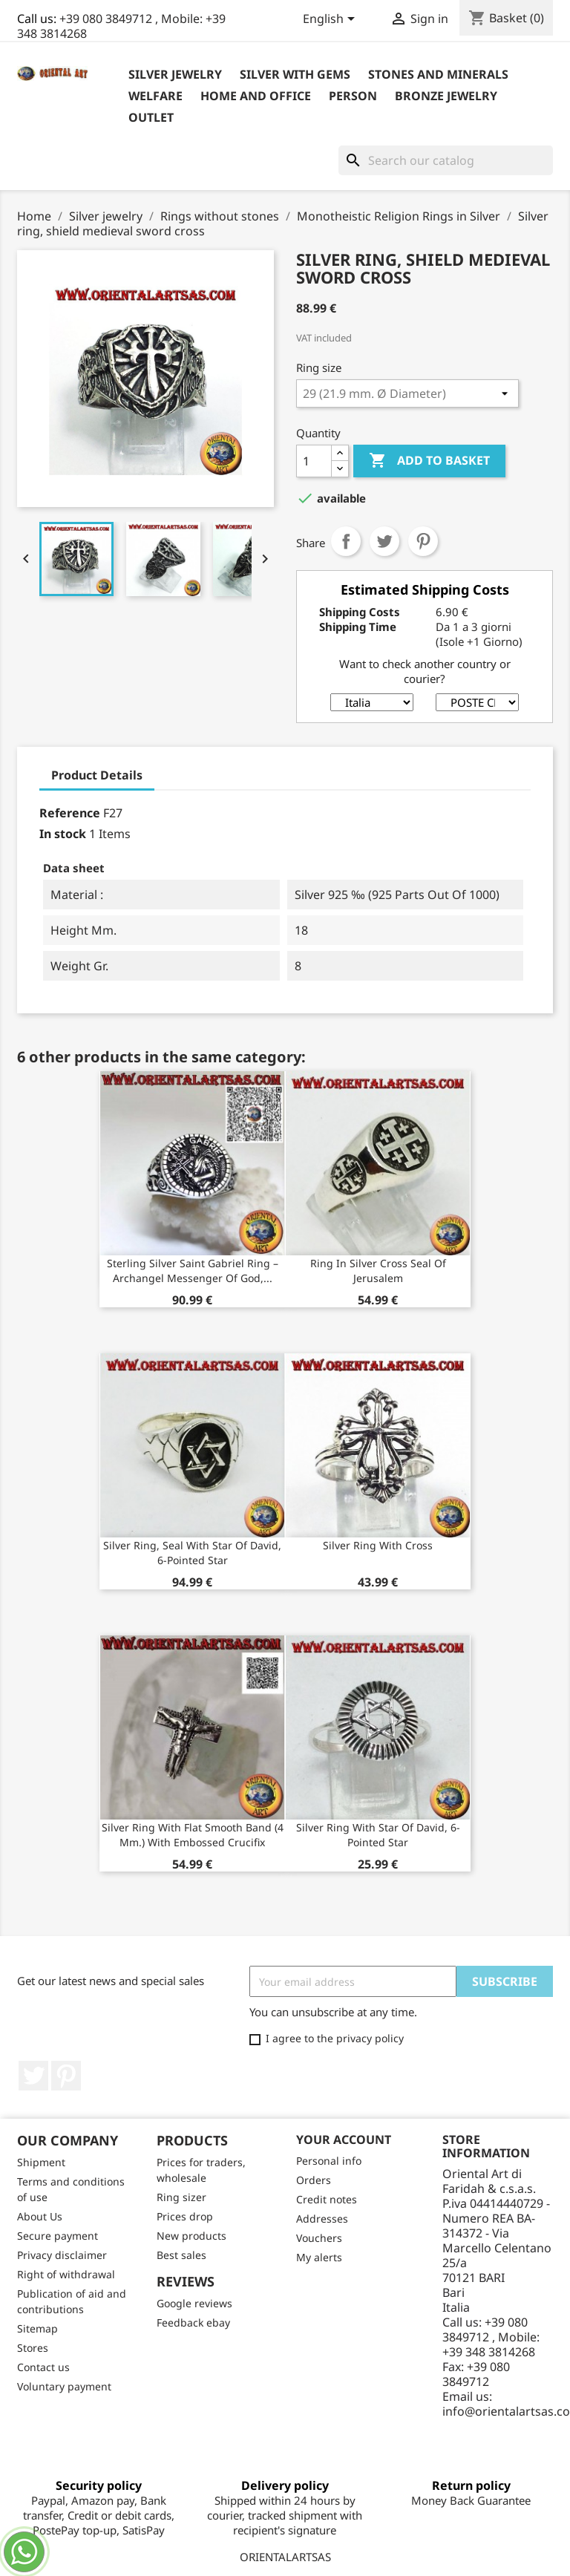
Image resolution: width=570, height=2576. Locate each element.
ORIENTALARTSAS (285, 2556)
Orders (313, 2180)
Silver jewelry (175, 74)
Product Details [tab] (96, 775)
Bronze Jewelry (446, 96)
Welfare (155, 96)
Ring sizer (181, 2197)
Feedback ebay (193, 2322)
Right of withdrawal (66, 2274)
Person (353, 96)
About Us (39, 2216)
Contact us (43, 2367)
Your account (343, 2139)
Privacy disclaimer (62, 2255)
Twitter (33, 2075)
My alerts (319, 2257)
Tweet (384, 541)
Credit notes (326, 2199)
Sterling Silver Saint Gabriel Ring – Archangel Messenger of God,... (192, 1270)
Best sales (181, 2255)
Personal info (328, 2161)
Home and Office (255, 96)
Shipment (41, 2162)
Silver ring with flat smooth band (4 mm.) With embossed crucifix (193, 1834)
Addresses (322, 2218)
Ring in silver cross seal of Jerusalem (378, 1270)
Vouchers (319, 2238)
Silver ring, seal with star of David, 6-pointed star (192, 1552)
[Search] (445, 160)
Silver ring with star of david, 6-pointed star (378, 1834)
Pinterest (423, 541)
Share (346, 541)
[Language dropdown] (331, 20)
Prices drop (185, 2216)
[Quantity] (314, 461)
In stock (62, 833)
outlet (151, 117)
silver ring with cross (378, 1545)
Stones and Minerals (438, 74)
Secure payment (57, 2236)
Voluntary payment (64, 2386)
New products (191, 2236)
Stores (32, 2348)
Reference (69, 812)
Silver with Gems (295, 74)
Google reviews (194, 2303)
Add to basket (429, 461)
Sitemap (37, 2328)
